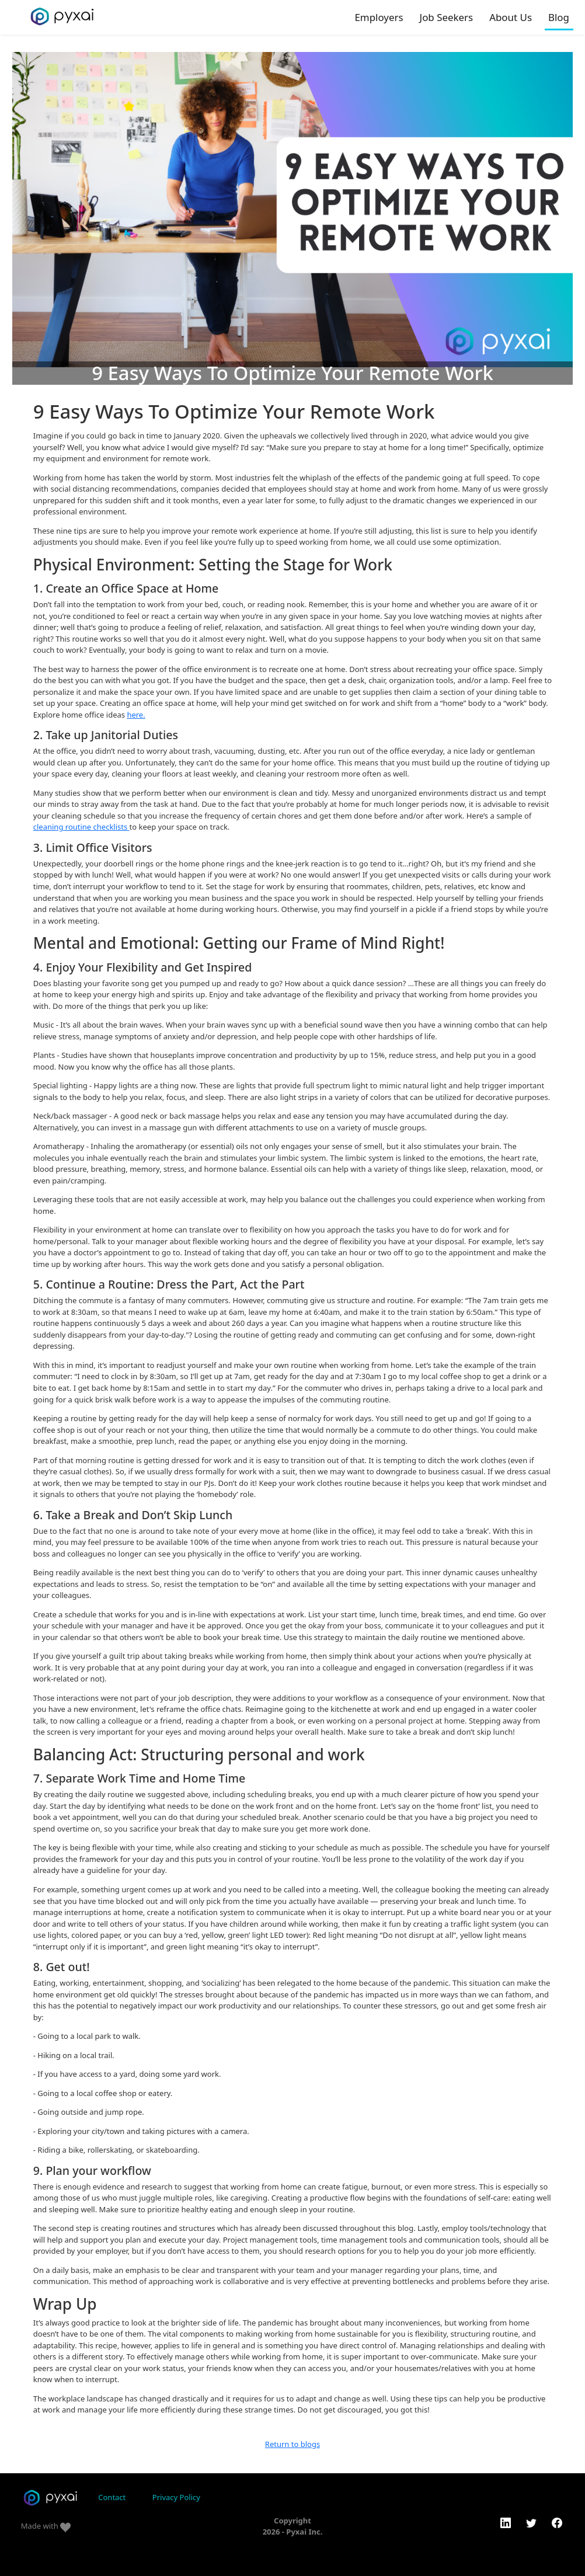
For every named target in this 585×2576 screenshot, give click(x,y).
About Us (510, 17)
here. (136, 714)
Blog (558, 17)
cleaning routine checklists (81, 826)
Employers (378, 17)
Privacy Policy (176, 2497)
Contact (112, 2497)
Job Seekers (446, 17)
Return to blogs (292, 2444)
